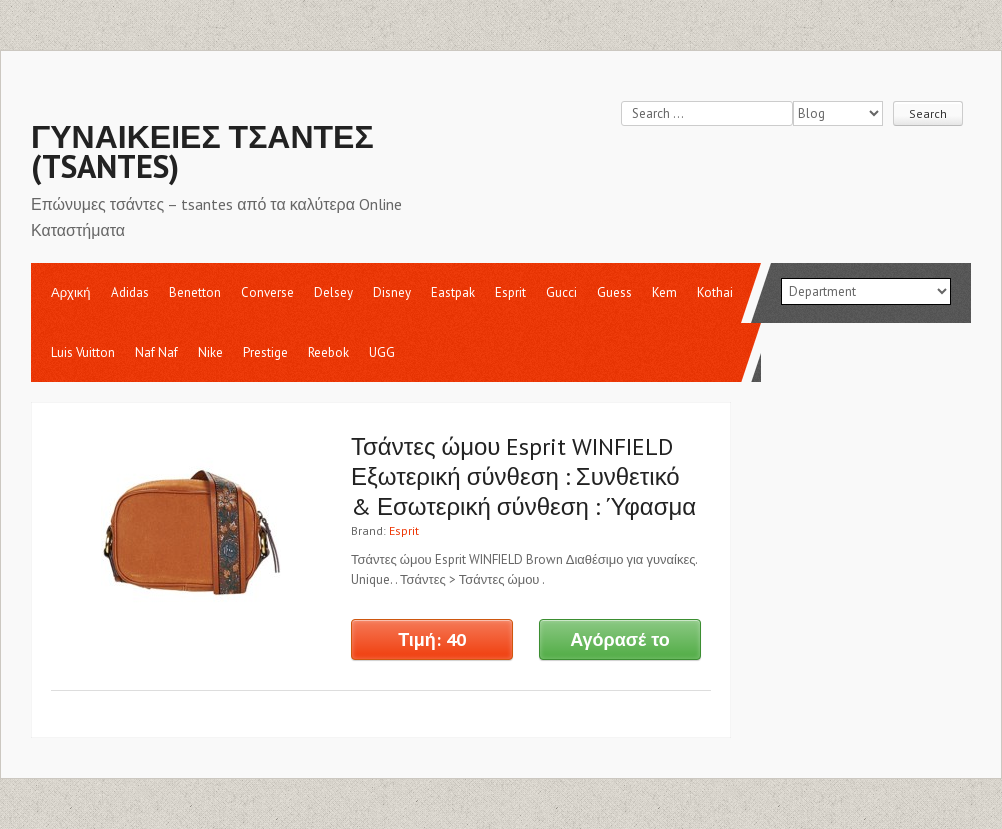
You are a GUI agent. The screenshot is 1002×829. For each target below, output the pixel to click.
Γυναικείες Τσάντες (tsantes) (202, 151)
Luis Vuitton (83, 352)
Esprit (510, 292)
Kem (664, 292)
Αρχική (71, 292)
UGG (382, 352)
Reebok (328, 352)
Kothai (715, 292)
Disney (392, 292)
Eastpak (453, 292)
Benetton (195, 292)
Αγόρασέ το (620, 639)
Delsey (333, 292)
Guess (614, 292)
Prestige (265, 352)
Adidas (130, 292)
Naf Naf (156, 352)
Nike (210, 352)
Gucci (561, 292)
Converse (267, 292)
